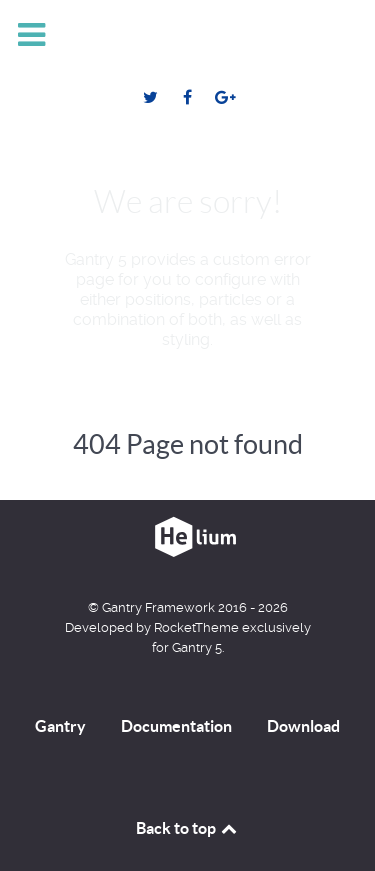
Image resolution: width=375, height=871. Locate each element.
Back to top (188, 828)
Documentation (176, 726)
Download (303, 726)
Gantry (60, 726)
